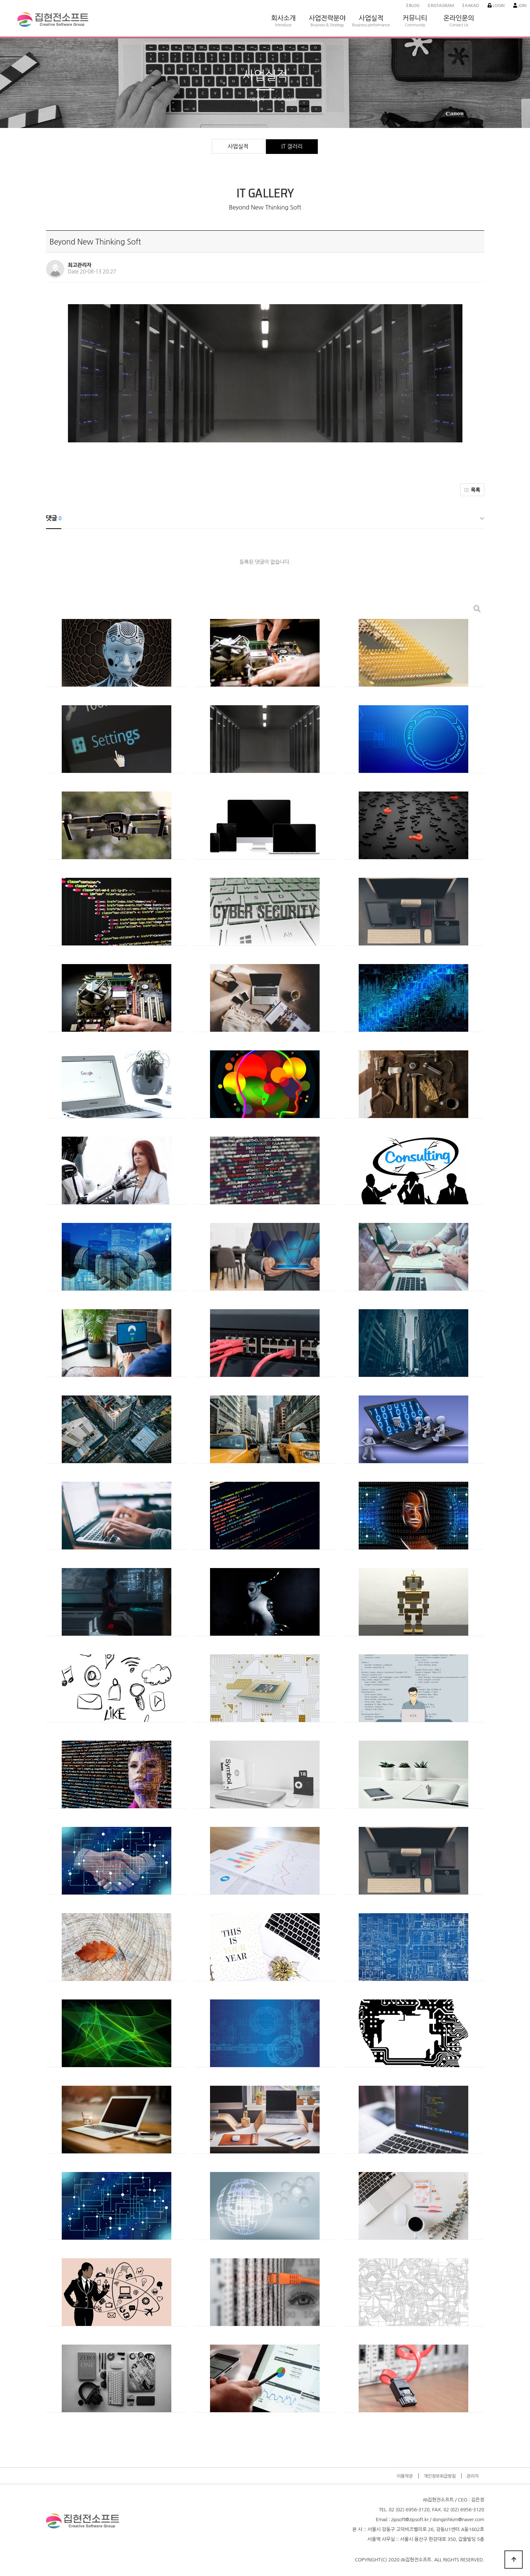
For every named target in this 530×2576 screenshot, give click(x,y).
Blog (413, 5)
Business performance (371, 25)
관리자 (472, 2476)
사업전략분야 (327, 7)
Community (415, 25)
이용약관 (405, 2476)
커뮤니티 (415, 7)
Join (519, 5)
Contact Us (458, 25)
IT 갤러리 (291, 146)
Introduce (283, 25)
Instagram (441, 5)
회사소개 (283, 7)
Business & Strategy (327, 25)
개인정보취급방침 (440, 2476)
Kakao (470, 5)
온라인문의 (459, 7)
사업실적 (371, 7)
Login (496, 5)
